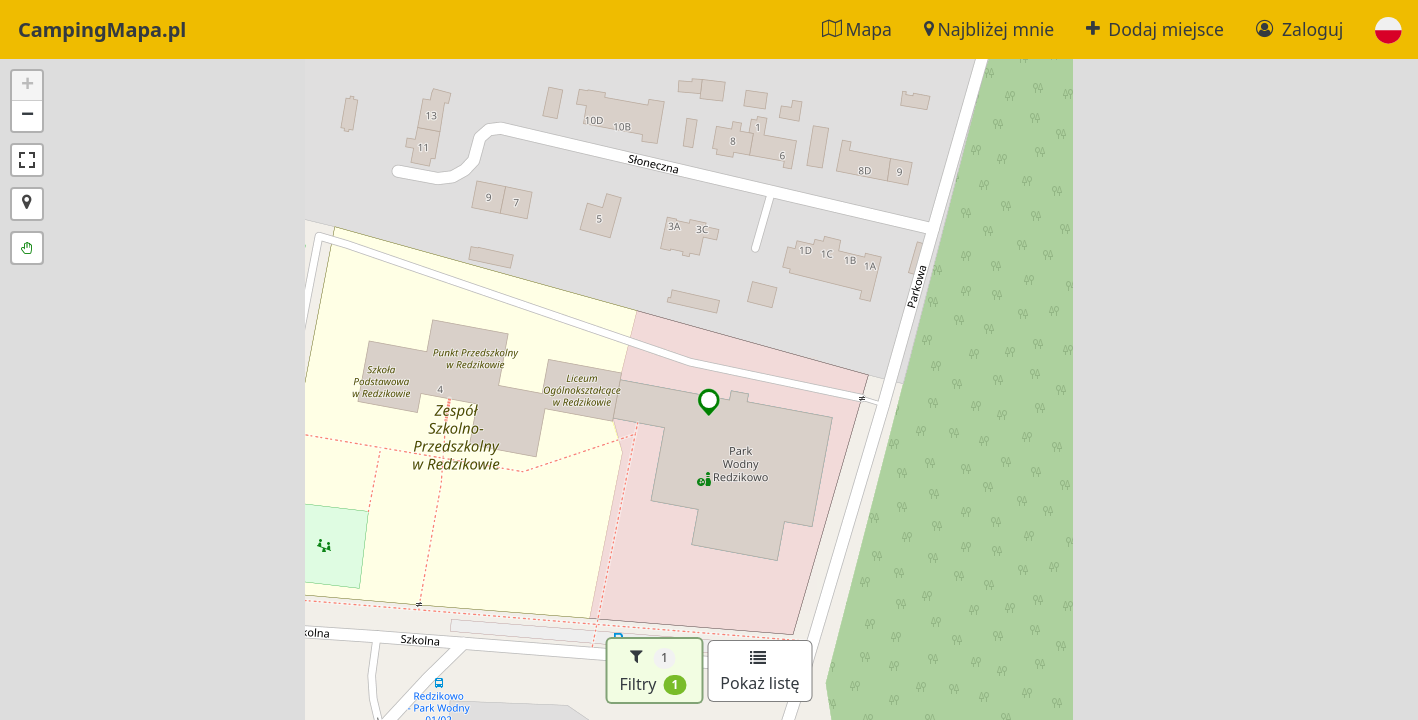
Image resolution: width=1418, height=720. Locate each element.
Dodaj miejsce (1155, 29)
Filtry (652, 670)
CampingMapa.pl (102, 29)
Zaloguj (1299, 29)
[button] (1388, 29)
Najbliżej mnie (989, 29)
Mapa (857, 29)
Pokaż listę (759, 672)
